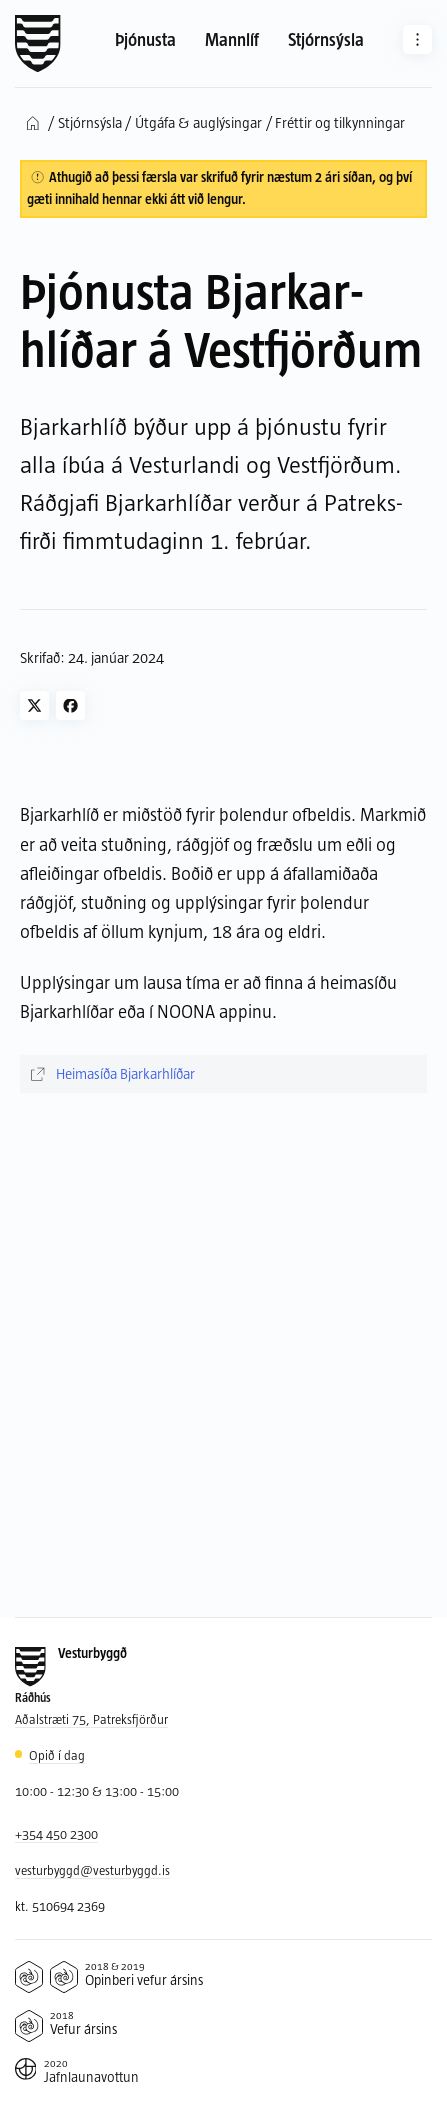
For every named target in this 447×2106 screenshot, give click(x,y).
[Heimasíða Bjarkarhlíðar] (224, 1074)
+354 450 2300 (56, 1834)
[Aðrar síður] (417, 39)
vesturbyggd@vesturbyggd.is (92, 1870)
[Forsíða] (38, 44)
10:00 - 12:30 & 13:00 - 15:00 (97, 1791)
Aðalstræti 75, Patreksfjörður (91, 1719)
